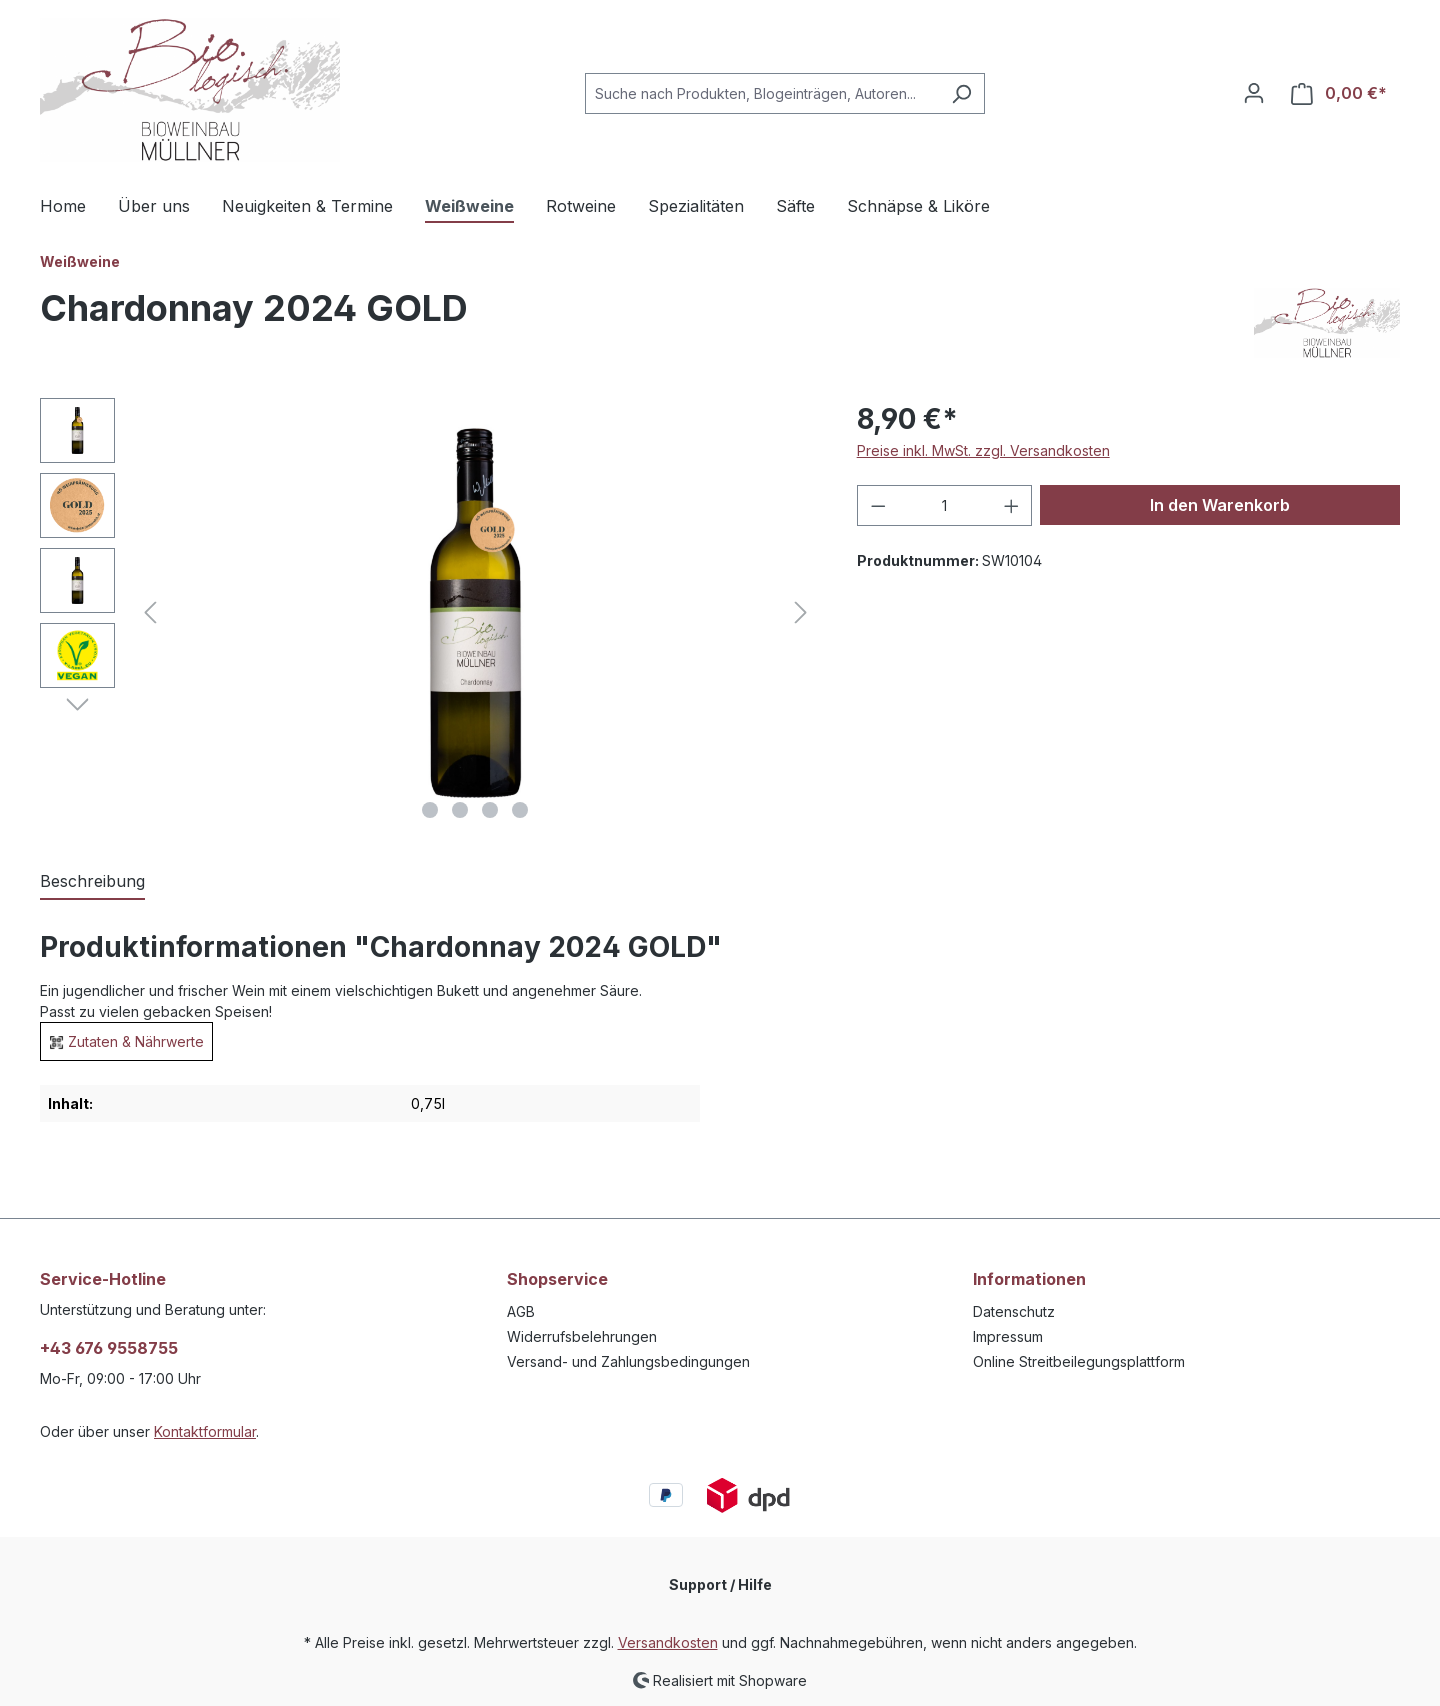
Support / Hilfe (720, 1584)
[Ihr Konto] (1254, 93)
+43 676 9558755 (109, 1348)
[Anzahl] (944, 505)
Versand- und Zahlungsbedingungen (628, 1361)
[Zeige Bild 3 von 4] (490, 810)
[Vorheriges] (150, 612)
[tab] (92, 882)
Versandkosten (668, 1642)
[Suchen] (961, 93)
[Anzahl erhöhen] (1012, 505)
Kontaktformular (205, 1431)
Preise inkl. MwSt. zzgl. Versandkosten (983, 450)
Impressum (1008, 1336)
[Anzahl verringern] (878, 505)
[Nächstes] (801, 612)
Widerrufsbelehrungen (582, 1336)
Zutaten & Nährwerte (136, 1041)
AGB (521, 1311)
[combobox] (762, 93)
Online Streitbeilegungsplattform (1079, 1361)
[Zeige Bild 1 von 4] (430, 810)
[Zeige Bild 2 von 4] (460, 810)
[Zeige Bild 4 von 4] (520, 810)
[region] (428, 613)
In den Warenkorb (1220, 505)
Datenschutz (1014, 1311)
